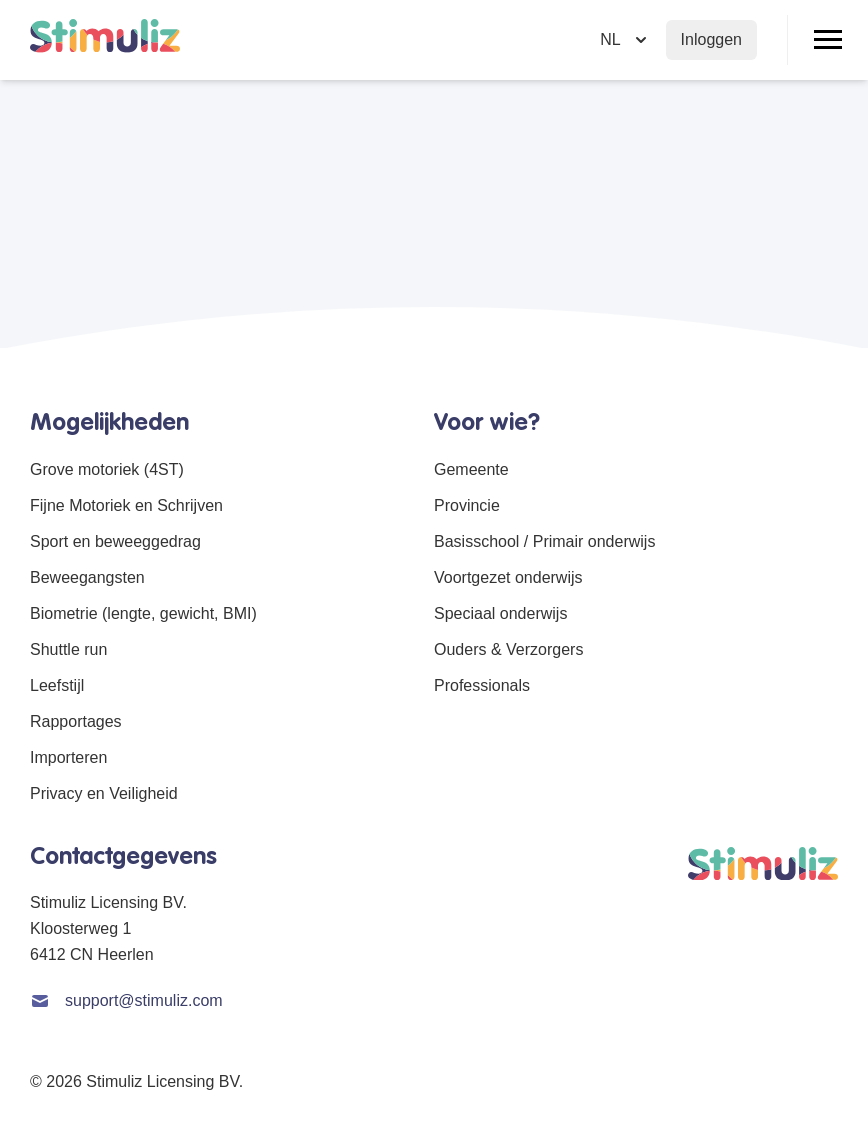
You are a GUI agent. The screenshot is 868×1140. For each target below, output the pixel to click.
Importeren (68, 757)
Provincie (467, 505)
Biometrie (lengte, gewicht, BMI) (143, 613)
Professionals (482, 685)
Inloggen (711, 39)
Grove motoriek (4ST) (107, 469)
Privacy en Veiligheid (104, 793)
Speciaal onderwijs (500, 613)
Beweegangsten (87, 577)
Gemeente (471, 469)
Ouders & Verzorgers (508, 649)
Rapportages (76, 721)
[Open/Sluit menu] (828, 40)
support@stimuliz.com (144, 1000)
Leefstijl (57, 685)
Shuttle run (68, 649)
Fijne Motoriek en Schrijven (126, 505)
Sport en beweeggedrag (115, 541)
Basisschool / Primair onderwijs (544, 541)
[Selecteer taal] (625, 40)
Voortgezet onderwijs (508, 577)
